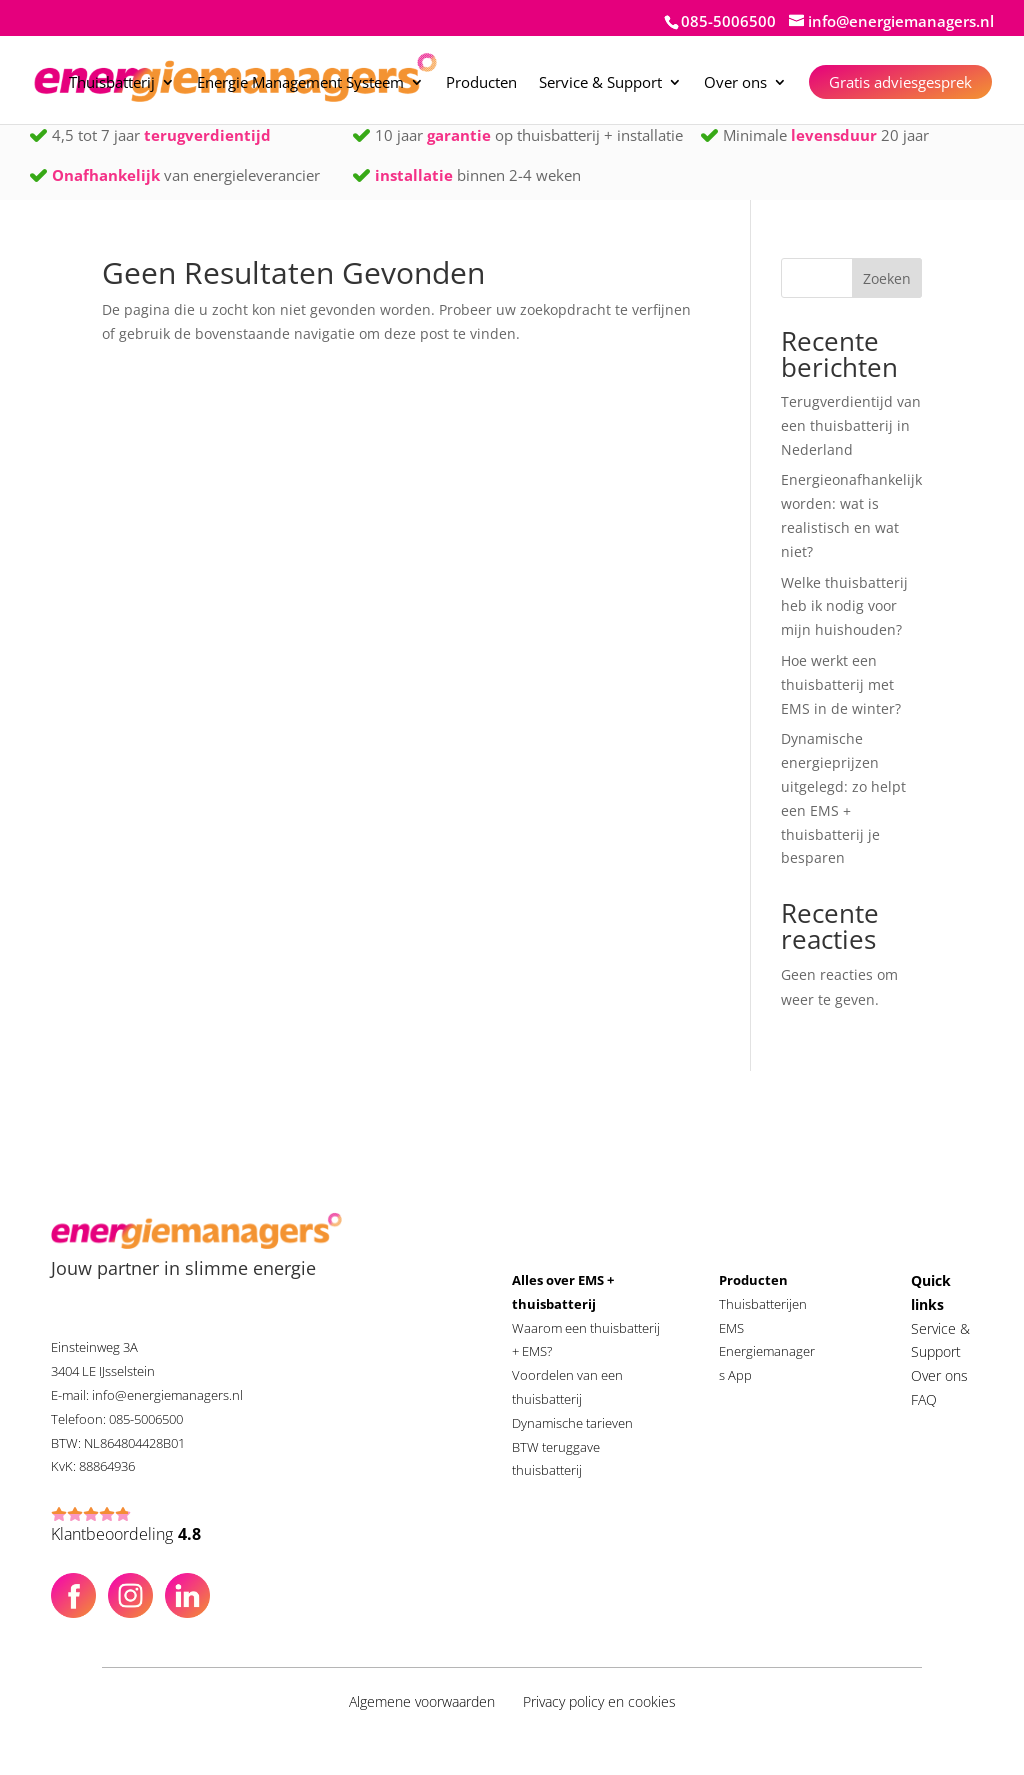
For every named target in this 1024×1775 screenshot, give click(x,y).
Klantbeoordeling (126, 1535)
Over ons (735, 83)
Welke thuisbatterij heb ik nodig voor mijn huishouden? (844, 606)
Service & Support (600, 83)
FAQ (924, 1399)
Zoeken (887, 278)
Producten (481, 83)
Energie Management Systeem (300, 83)
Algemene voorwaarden (422, 1701)
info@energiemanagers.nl (167, 1395)
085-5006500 (728, 21)
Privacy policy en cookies (599, 1701)
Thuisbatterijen (763, 1304)
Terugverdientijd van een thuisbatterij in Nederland (851, 425)
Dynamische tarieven (572, 1423)
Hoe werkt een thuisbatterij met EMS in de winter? (841, 684)
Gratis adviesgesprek (900, 82)
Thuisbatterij (112, 83)
